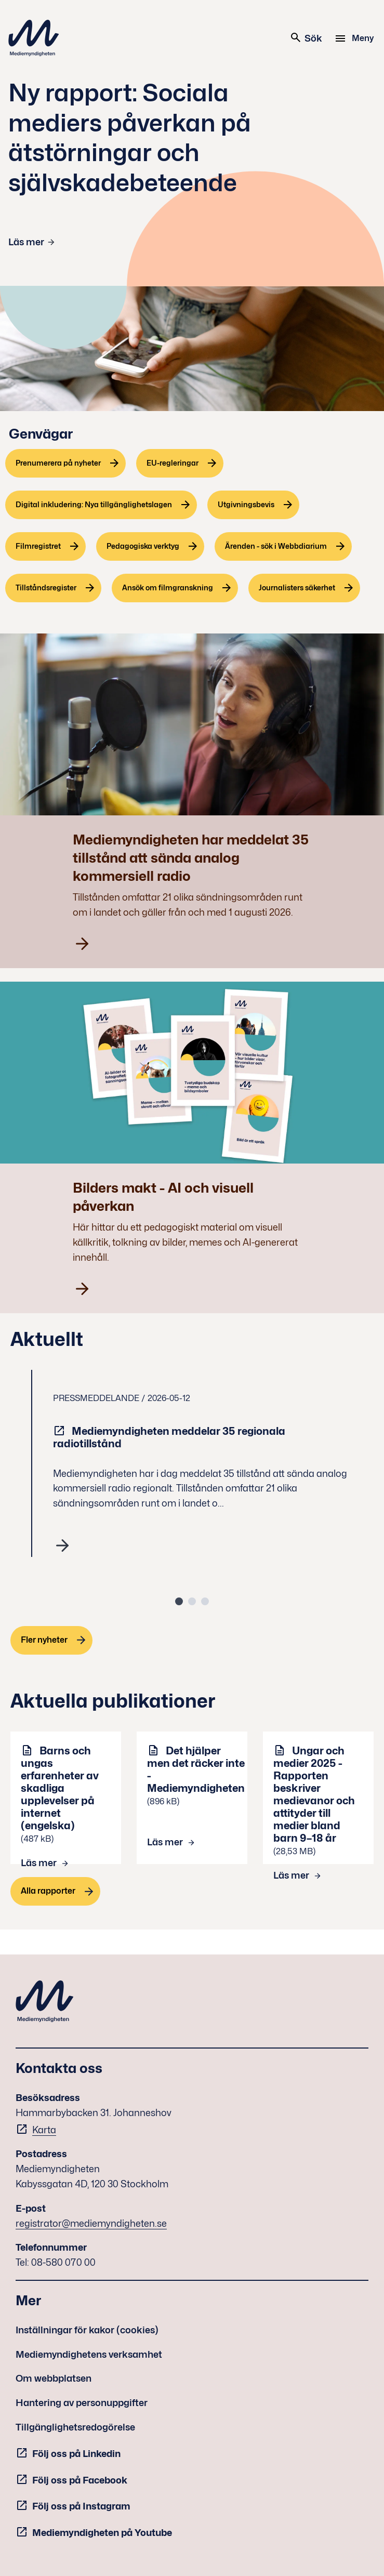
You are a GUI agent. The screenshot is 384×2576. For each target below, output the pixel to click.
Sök (305, 37)
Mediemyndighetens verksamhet (89, 2354)
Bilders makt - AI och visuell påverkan (163, 1197)
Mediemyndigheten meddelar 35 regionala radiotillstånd (169, 1437)
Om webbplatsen (53, 2378)
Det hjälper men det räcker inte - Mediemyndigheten (196, 1769)
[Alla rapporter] (55, 1891)
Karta (44, 2129)
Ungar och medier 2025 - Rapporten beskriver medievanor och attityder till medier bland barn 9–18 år (314, 1794)
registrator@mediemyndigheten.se (91, 2223)
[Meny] (356, 38)
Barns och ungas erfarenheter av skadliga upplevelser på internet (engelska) (60, 1788)
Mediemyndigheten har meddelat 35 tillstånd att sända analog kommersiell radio (191, 857)
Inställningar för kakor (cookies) (87, 2329)
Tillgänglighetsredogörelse (75, 2427)
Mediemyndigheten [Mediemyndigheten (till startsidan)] (33, 38)
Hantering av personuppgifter (82, 2402)
